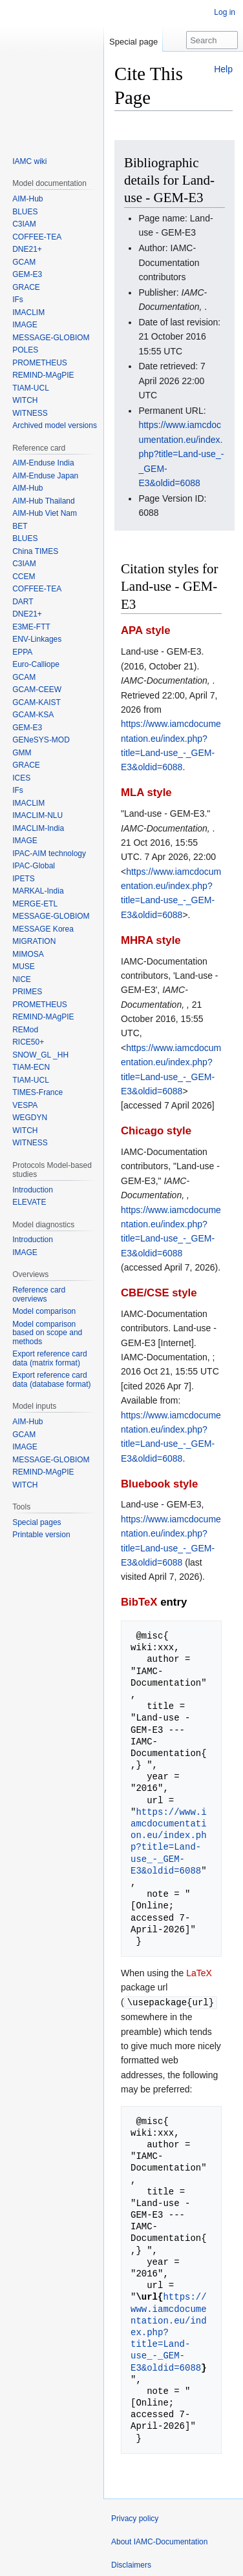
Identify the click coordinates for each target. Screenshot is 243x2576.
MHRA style (151, 940)
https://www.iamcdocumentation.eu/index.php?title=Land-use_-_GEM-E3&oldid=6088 (181, 454)
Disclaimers (131, 2564)
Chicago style (156, 1131)
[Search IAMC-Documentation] (212, 40)
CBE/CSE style (159, 1293)
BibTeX (139, 1602)
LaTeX (199, 1973)
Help (223, 69)
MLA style (146, 792)
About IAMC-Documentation (159, 2541)
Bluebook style (159, 1484)
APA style (145, 630)
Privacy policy (134, 2517)
